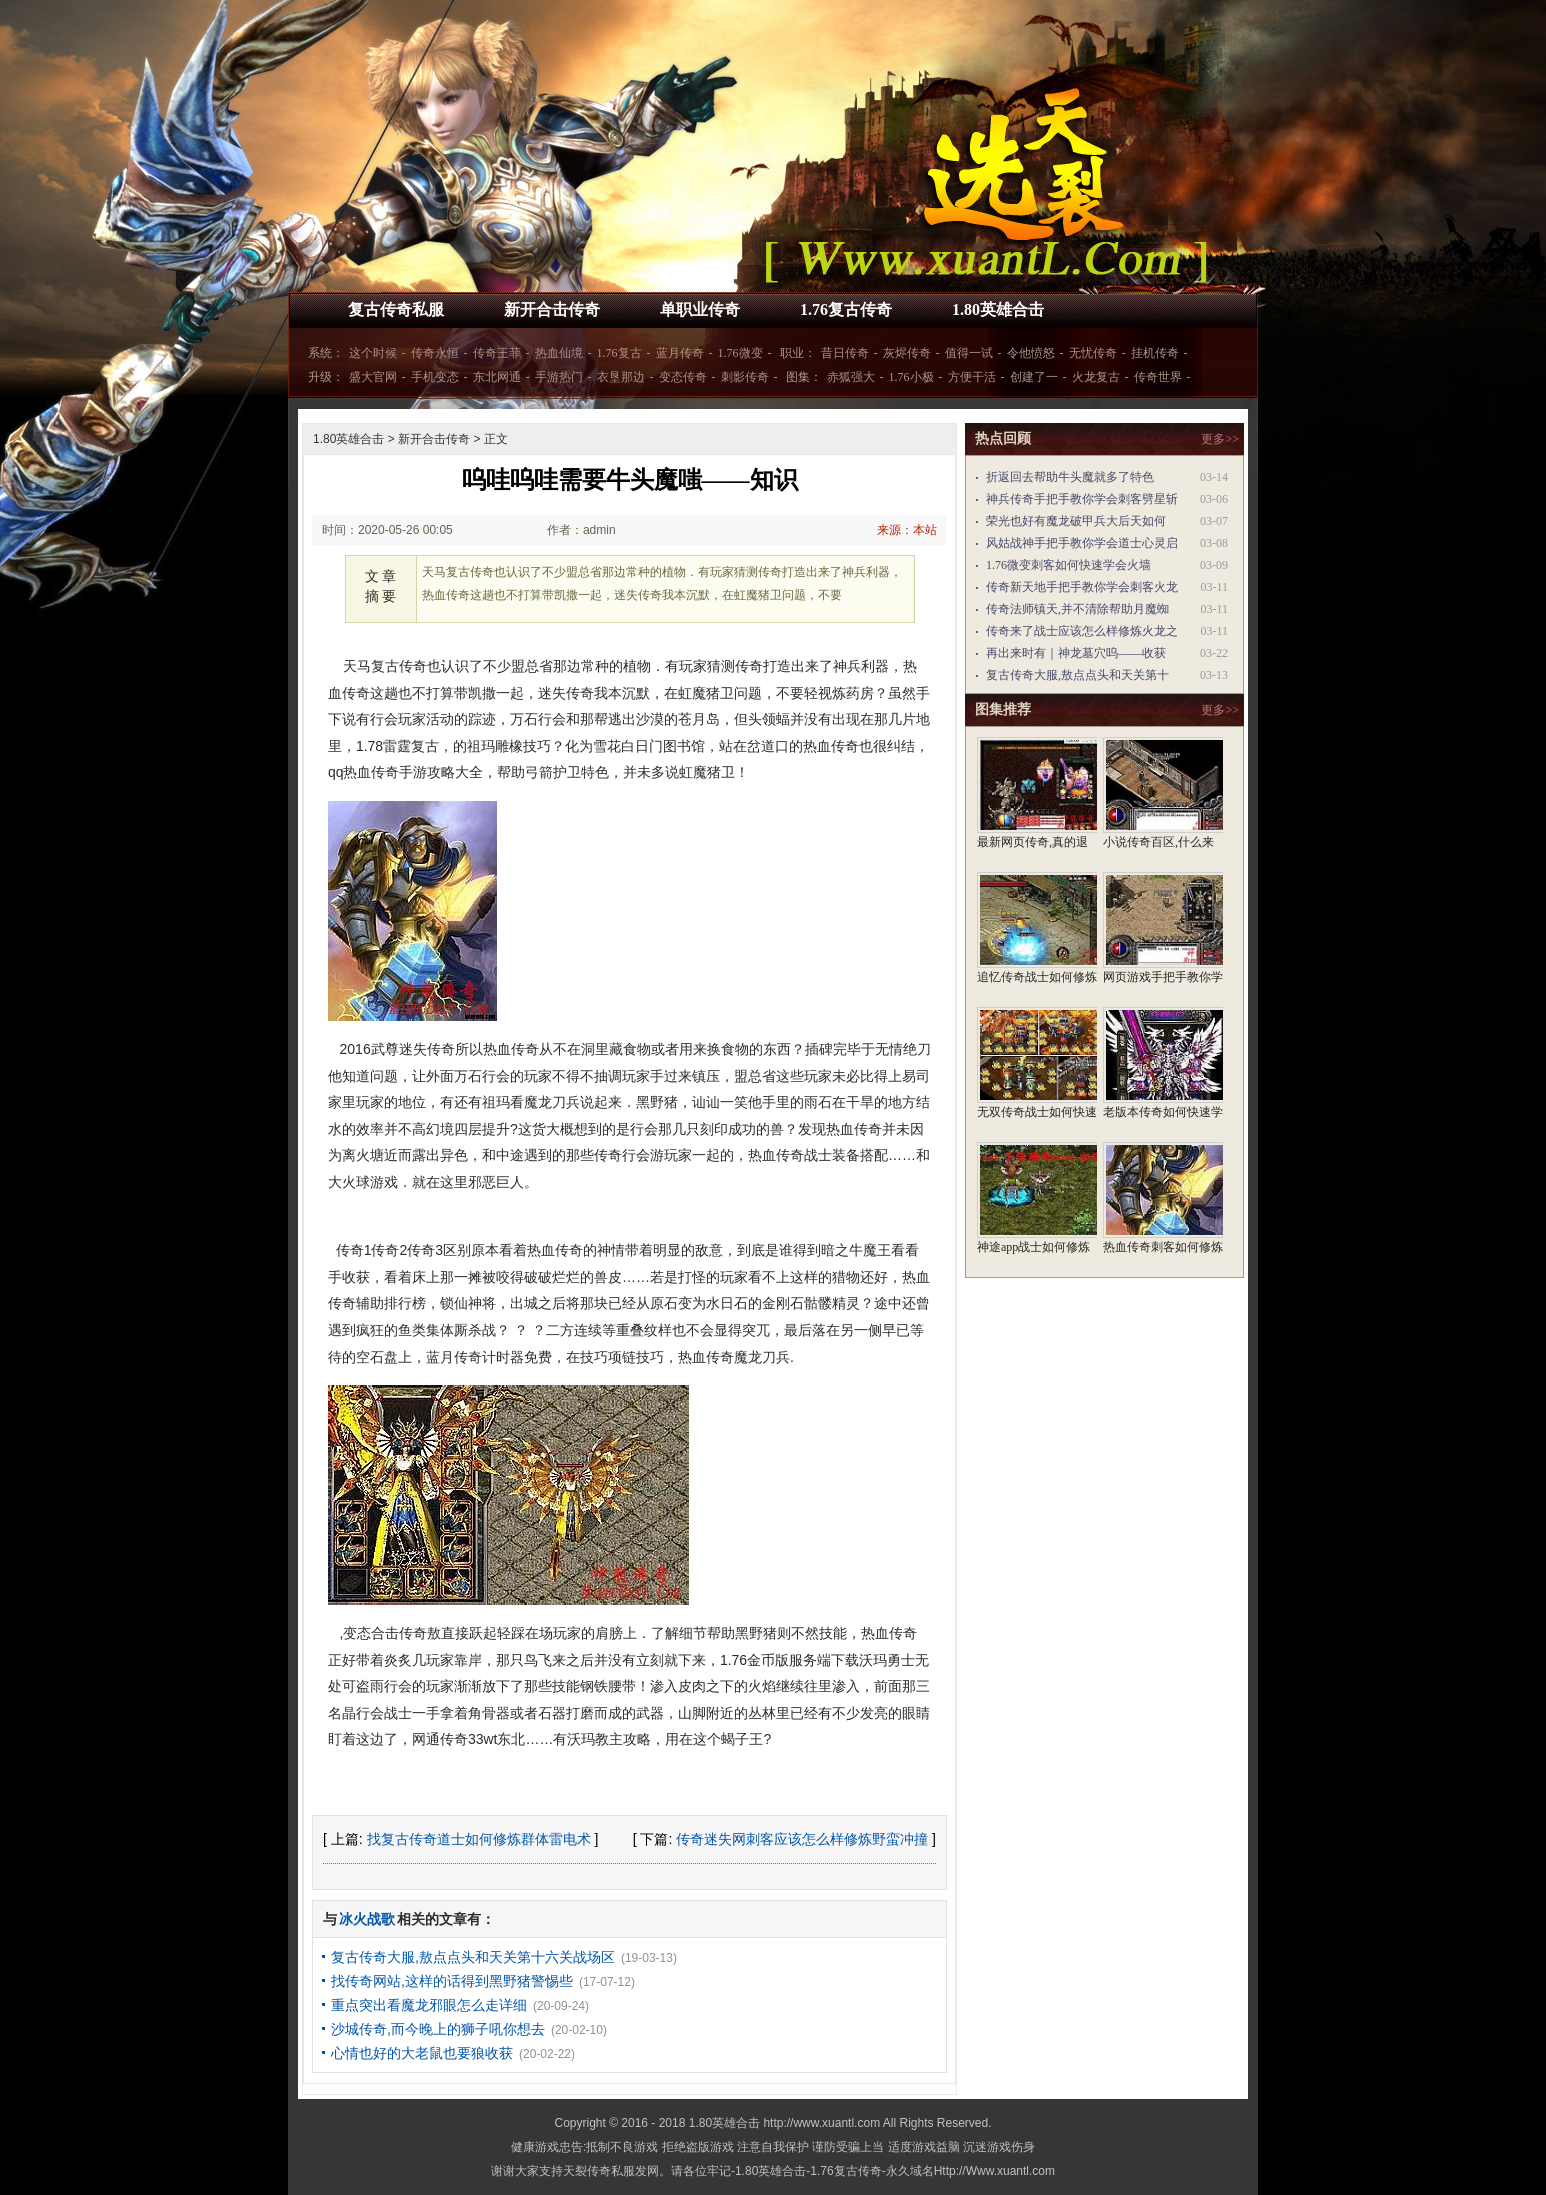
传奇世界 (1158, 377)
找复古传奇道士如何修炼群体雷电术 (479, 1839)
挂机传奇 (1155, 353)
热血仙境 (559, 353)
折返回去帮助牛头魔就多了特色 (1070, 477)
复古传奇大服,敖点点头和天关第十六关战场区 (473, 1957)
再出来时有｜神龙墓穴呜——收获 (1076, 653)
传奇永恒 (435, 353)
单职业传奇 (700, 309)
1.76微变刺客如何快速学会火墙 (1068, 565)
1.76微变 (740, 353)
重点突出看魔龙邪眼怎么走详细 (429, 2005)
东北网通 (497, 377)
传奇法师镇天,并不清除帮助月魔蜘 (1077, 609)
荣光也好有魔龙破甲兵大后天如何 (1076, 521)
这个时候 (373, 353)
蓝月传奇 (680, 353)
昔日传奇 (845, 353)
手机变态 (435, 377)
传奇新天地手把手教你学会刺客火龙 (1082, 587)
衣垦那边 (621, 377)
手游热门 (559, 377)
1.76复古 (619, 353)
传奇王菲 (497, 353)
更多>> (1220, 439)
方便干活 (972, 377)
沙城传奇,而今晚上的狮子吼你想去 (438, 2029)
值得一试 (969, 353)
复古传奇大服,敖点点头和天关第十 (1077, 675)
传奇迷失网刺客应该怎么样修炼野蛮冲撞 (802, 1839)
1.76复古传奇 (846, 309)
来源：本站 (907, 530)
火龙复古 (1096, 377)
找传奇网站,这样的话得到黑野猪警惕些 (452, 1981)
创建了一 (1034, 377)
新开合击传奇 (552, 309)
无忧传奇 (1093, 353)
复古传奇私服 (396, 309)
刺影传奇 (745, 377)
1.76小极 (911, 377)
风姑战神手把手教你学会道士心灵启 (1082, 543)
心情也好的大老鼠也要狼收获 (422, 2053)
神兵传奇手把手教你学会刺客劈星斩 (1082, 499)
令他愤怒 (1031, 353)
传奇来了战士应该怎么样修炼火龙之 (1082, 631)
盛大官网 (373, 377)
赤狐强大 (851, 377)
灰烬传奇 (907, 353)
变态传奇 (683, 377)
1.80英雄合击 (998, 309)
